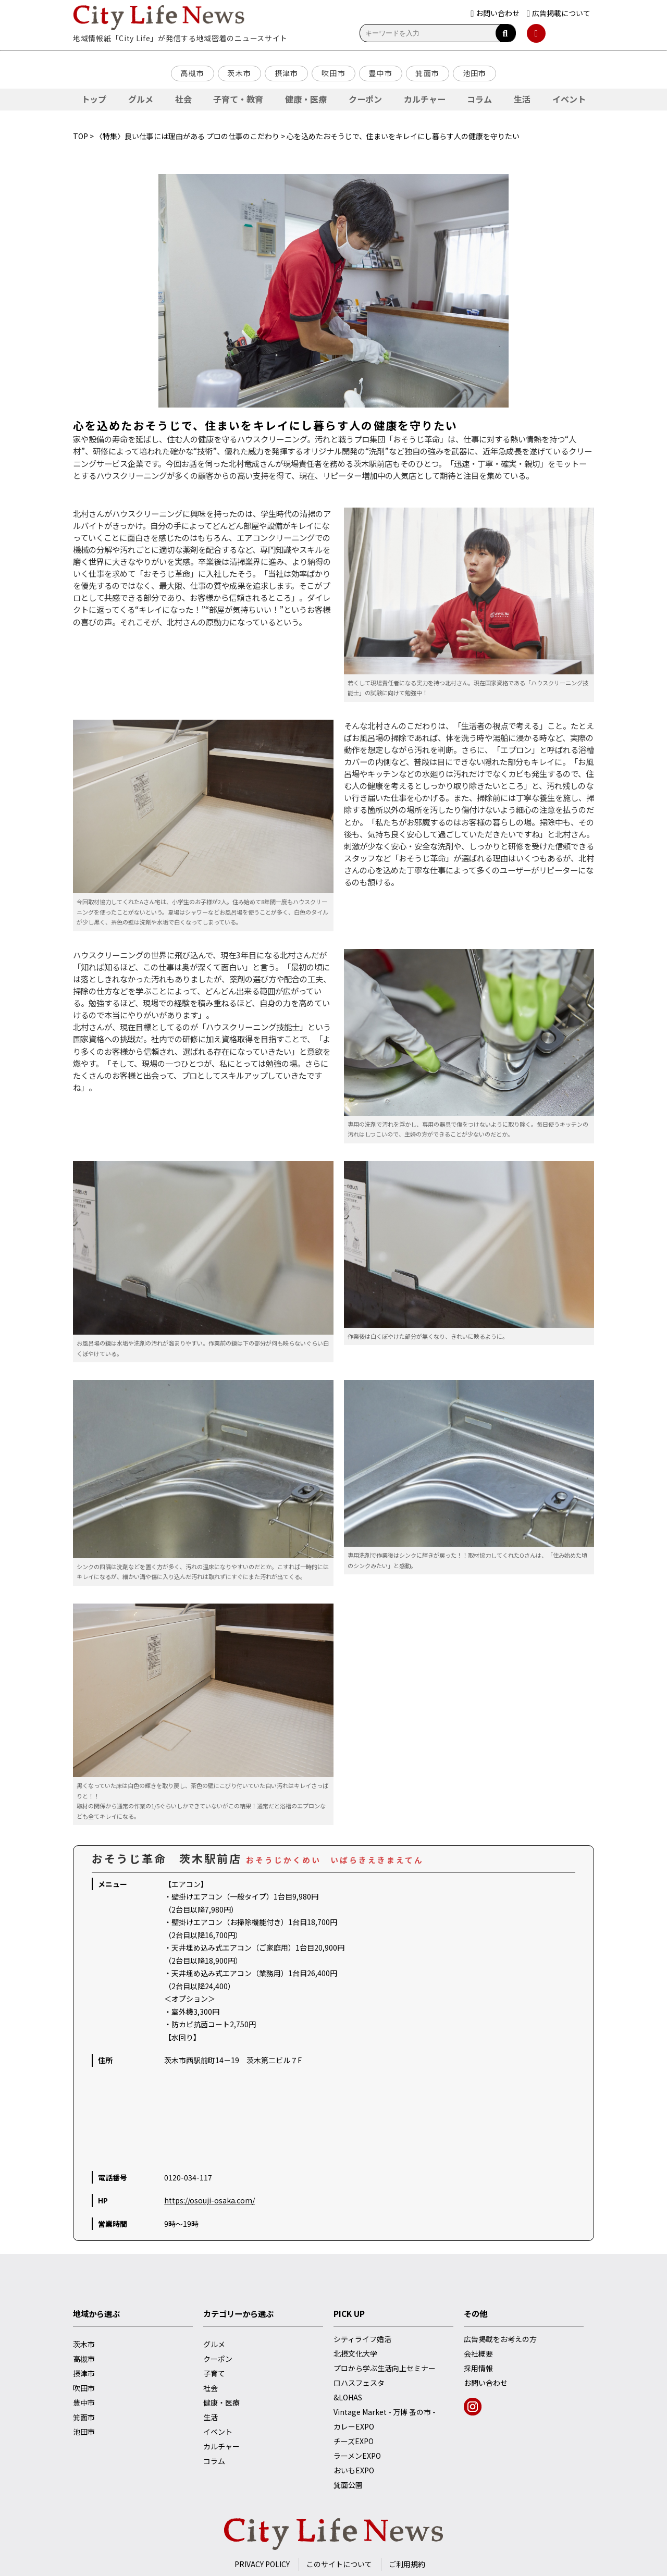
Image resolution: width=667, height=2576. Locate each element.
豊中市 (380, 73)
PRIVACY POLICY (262, 2564)
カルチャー (425, 99)
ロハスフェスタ (359, 2382)
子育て (214, 2373)
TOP (80, 136)
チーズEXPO (354, 2441)
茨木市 (239, 73)
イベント (569, 99)
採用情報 (478, 2368)
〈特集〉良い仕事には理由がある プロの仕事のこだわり (187, 136)
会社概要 (478, 2353)
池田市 (475, 73)
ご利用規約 (407, 2564)
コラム (479, 99)
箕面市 (427, 73)
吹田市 (333, 73)
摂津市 (287, 73)
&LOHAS (348, 2397)
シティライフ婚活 (362, 2339)
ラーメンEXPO (357, 2455)
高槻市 (192, 73)
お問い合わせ (486, 2382)
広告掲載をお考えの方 (500, 2339)
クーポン (365, 99)
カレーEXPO (354, 2426)
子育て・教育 (238, 99)
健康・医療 (306, 99)
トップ (93, 99)
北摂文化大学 (355, 2353)
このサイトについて (339, 2564)
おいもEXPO (354, 2470)
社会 (183, 99)
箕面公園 (348, 2485)
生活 (522, 99)
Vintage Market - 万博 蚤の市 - (385, 2412)
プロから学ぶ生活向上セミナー (385, 2368)
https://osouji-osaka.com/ (209, 2200)
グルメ (140, 99)
